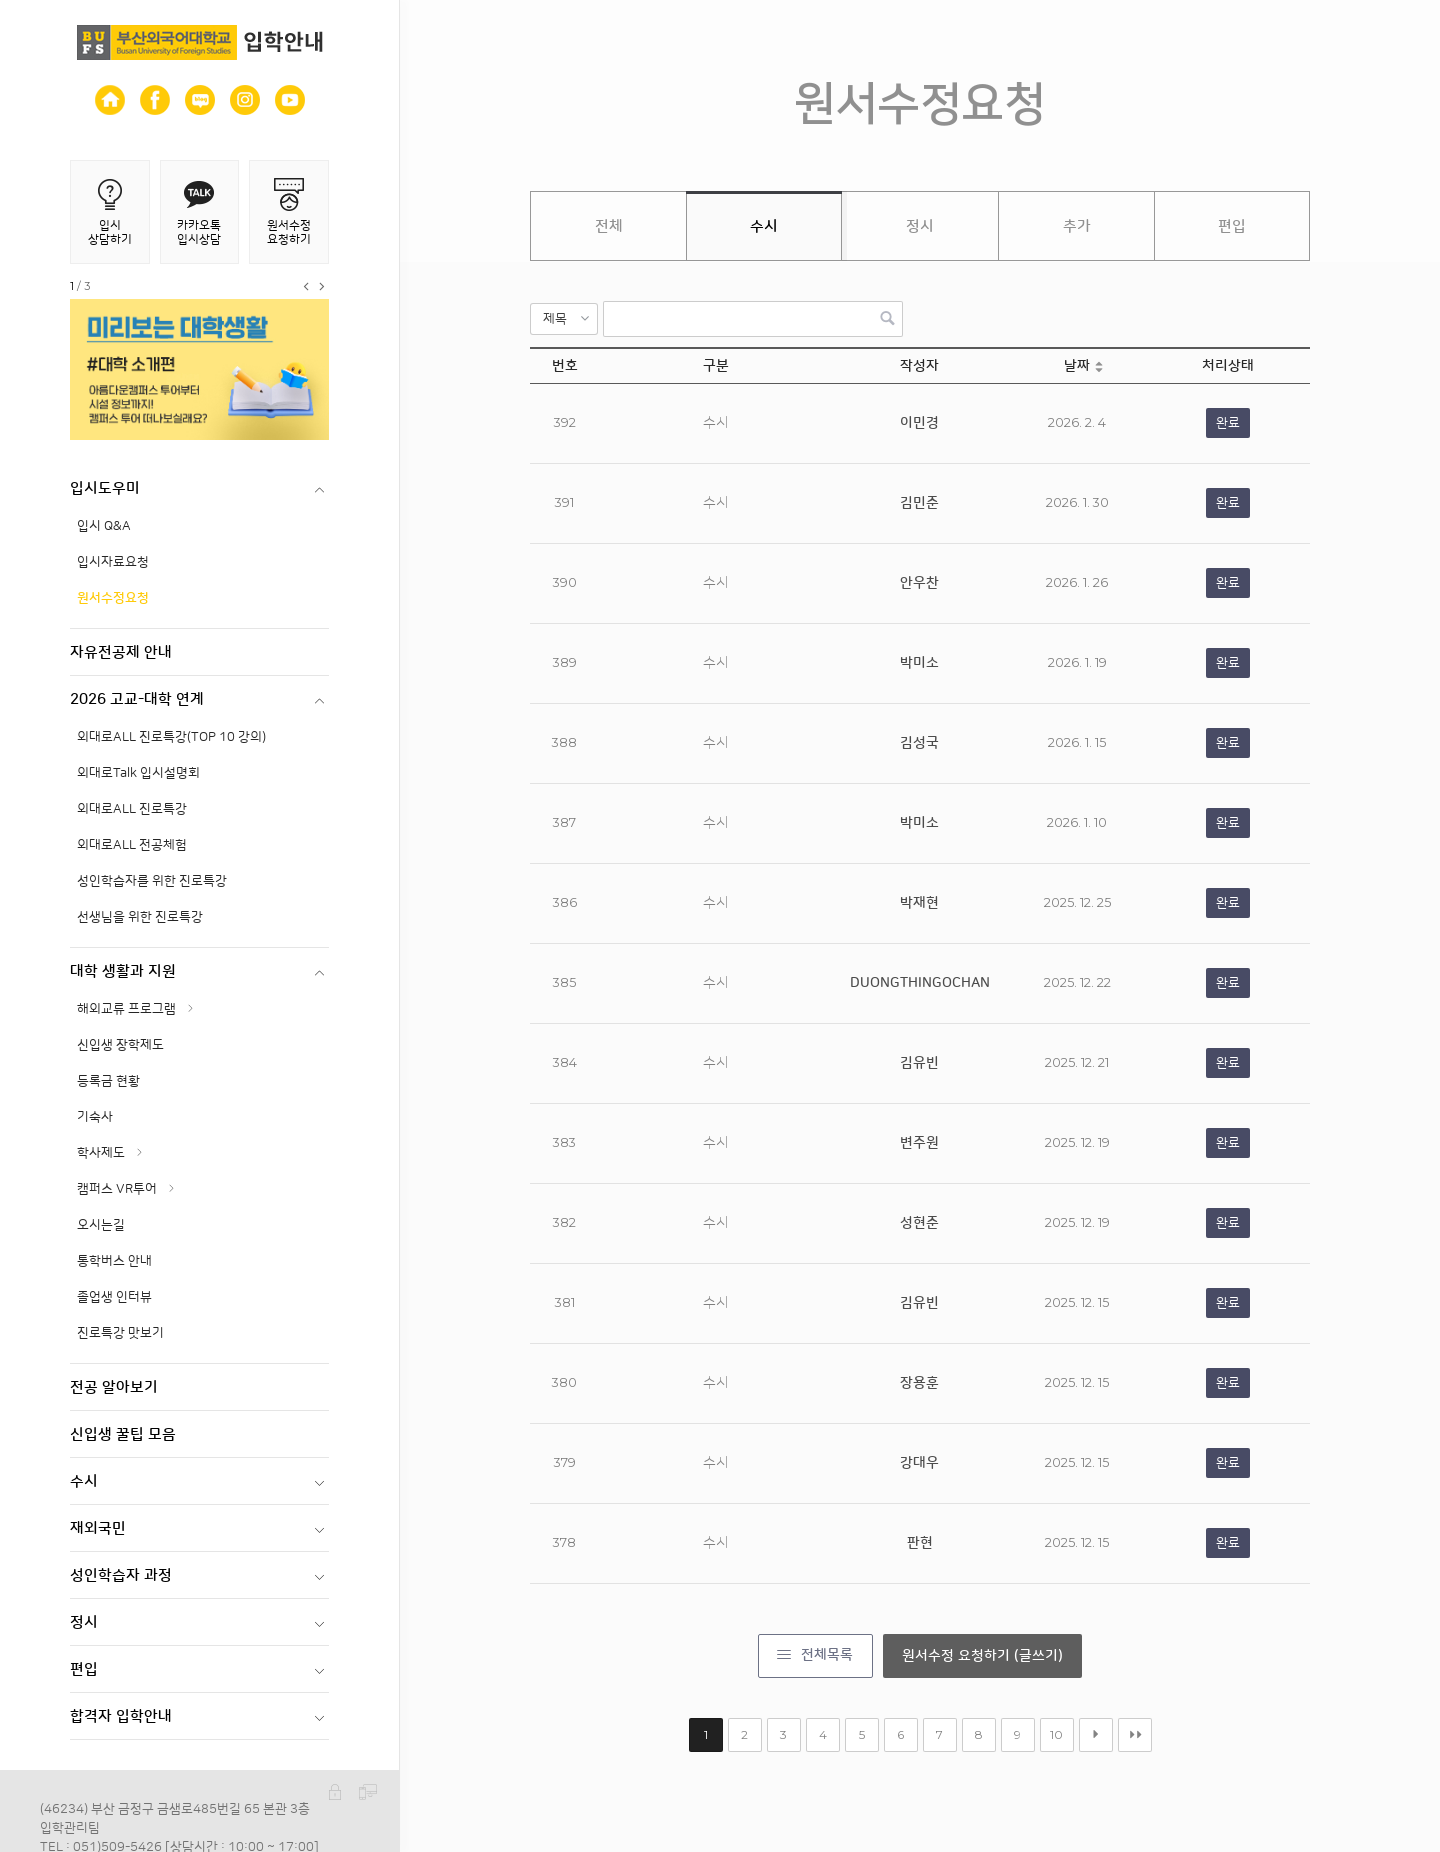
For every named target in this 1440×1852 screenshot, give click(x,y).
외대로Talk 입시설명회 (138, 773)
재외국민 (98, 1528)
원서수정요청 (113, 598)
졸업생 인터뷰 (114, 1297)
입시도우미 (105, 488)
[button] (564, 319)
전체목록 (827, 1655)
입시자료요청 (113, 562)
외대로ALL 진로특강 (132, 809)
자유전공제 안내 (121, 652)
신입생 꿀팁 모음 (123, 1434)
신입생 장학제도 (120, 1045)
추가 (1077, 226)
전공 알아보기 (114, 1387)
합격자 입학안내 (121, 1716)
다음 (1096, 1735)
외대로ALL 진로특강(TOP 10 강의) (171, 737)
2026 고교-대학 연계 (137, 699)
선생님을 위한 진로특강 (140, 917)
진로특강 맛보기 (120, 1333)
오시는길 (101, 1225)
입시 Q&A (104, 526)
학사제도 (101, 1153)
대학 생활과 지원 (123, 971)
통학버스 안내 (114, 1261)
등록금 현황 (108, 1081)
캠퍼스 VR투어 (117, 1189)
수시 (84, 1481)
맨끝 (1135, 1735)
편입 (84, 1669)
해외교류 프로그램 (126, 1009)
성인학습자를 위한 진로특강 (152, 881)
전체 (609, 226)
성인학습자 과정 (121, 1575)
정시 (84, 1622)
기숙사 (95, 1117)
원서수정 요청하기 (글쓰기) (982, 1656)
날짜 (1077, 366)
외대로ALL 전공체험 (132, 845)
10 (1056, 1734)
